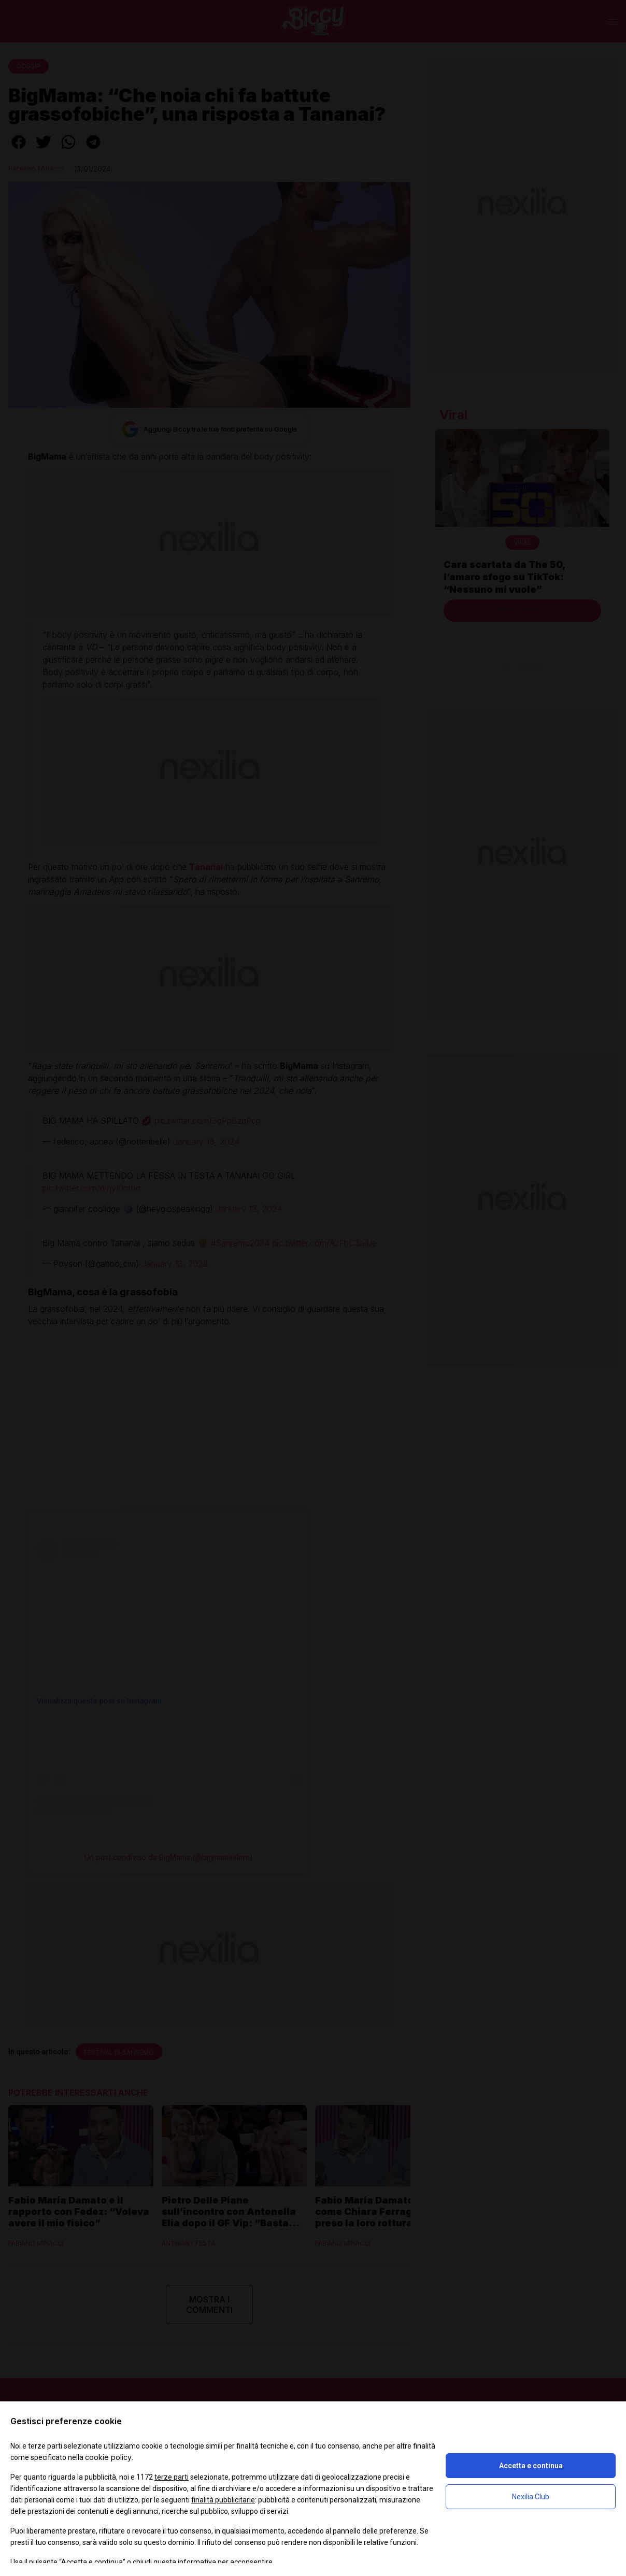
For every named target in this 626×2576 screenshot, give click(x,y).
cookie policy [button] (108, 2457)
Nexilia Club (530, 2497)
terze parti (171, 2477)
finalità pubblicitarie (223, 2500)
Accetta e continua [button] (531, 2465)
